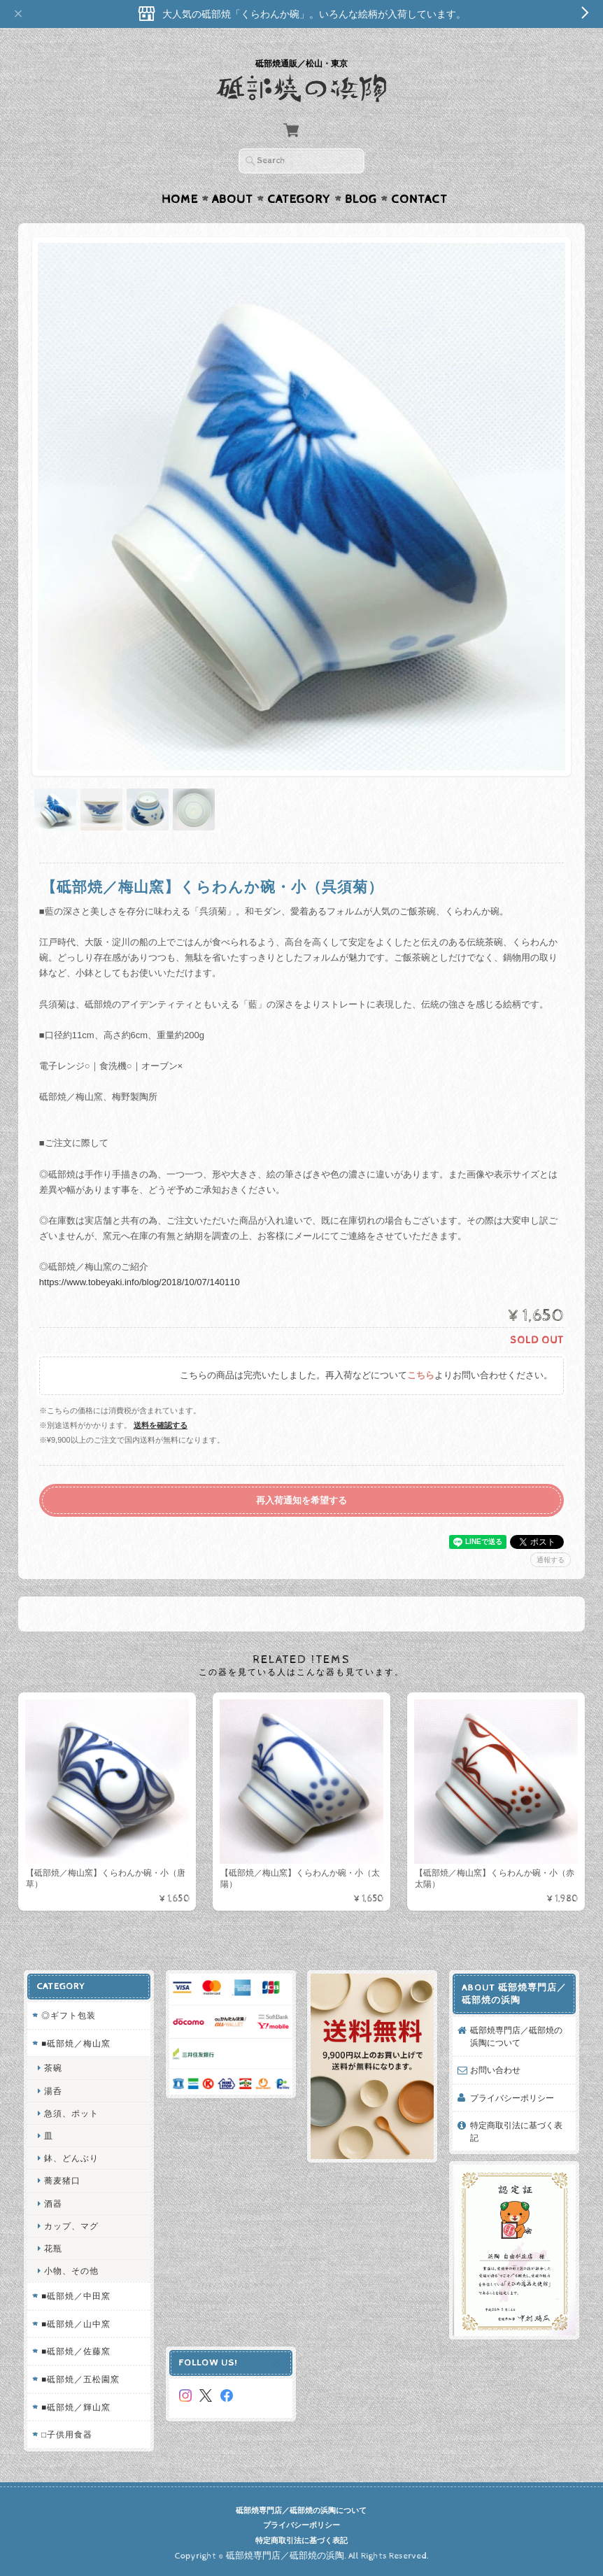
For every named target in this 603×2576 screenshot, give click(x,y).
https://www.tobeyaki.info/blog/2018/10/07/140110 (139, 1282)
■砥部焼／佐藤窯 (76, 2351)
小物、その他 (71, 2270)
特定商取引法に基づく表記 (516, 2131)
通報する (551, 1560)
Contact (419, 199)
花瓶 (53, 2248)
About (232, 199)
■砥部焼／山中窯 (76, 2323)
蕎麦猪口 (62, 2180)
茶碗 (53, 2067)
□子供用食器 (66, 2434)
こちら (420, 1376)
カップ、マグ (71, 2225)
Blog (361, 199)
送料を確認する (160, 1425)
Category (299, 199)
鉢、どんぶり (71, 2158)
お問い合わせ (495, 2069)
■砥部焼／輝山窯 (76, 2407)
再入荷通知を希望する (301, 1500)
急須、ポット (71, 2113)
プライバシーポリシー (512, 2097)
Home (180, 199)
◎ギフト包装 (68, 2015)
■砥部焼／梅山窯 (76, 2043)
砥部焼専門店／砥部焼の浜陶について (516, 2036)
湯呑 (53, 2090)
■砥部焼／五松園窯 (80, 2379)
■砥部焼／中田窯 (76, 2295)
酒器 (53, 2203)
